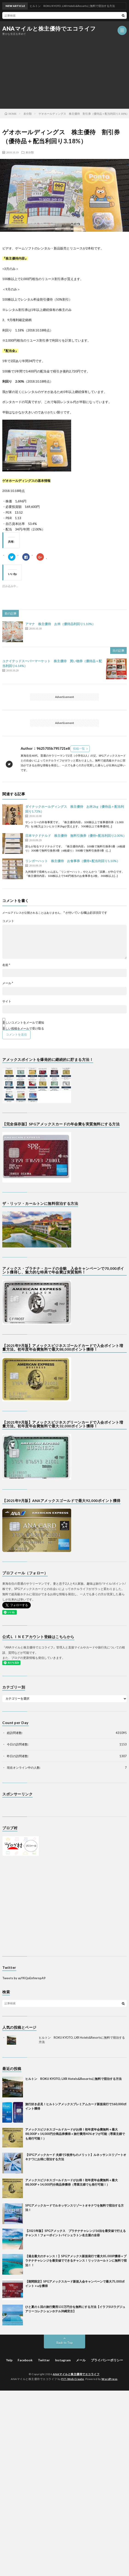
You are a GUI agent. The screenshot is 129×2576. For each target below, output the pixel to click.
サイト (6, 1001)
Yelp (9, 2360)
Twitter (44, 2360)
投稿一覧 (79, 748)
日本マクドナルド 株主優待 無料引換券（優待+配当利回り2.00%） (75, 835)
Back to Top (64, 2343)
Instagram (63, 2360)
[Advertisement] (64, 69)
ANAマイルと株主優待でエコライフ (49, 28)
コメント (8, 920)
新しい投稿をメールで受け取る (23, 1028)
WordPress (109, 2379)
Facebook (25, 2360)
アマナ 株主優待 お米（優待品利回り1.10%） (60, 624)
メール (7, 983)
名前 (6, 964)
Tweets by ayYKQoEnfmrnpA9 (23, 1978)
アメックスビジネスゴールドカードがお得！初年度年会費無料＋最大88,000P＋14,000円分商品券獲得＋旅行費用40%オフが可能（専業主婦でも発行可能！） (75, 2134)
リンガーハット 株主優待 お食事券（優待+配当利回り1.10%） (72, 861)
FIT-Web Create (72, 2379)
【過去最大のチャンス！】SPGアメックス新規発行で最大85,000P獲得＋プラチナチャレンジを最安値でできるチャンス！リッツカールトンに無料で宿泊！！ (76, 2260)
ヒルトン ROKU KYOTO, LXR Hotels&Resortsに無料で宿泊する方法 (73, 2079)
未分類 (29, 152)
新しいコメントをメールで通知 (23, 1022)
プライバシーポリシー (107, 2360)
